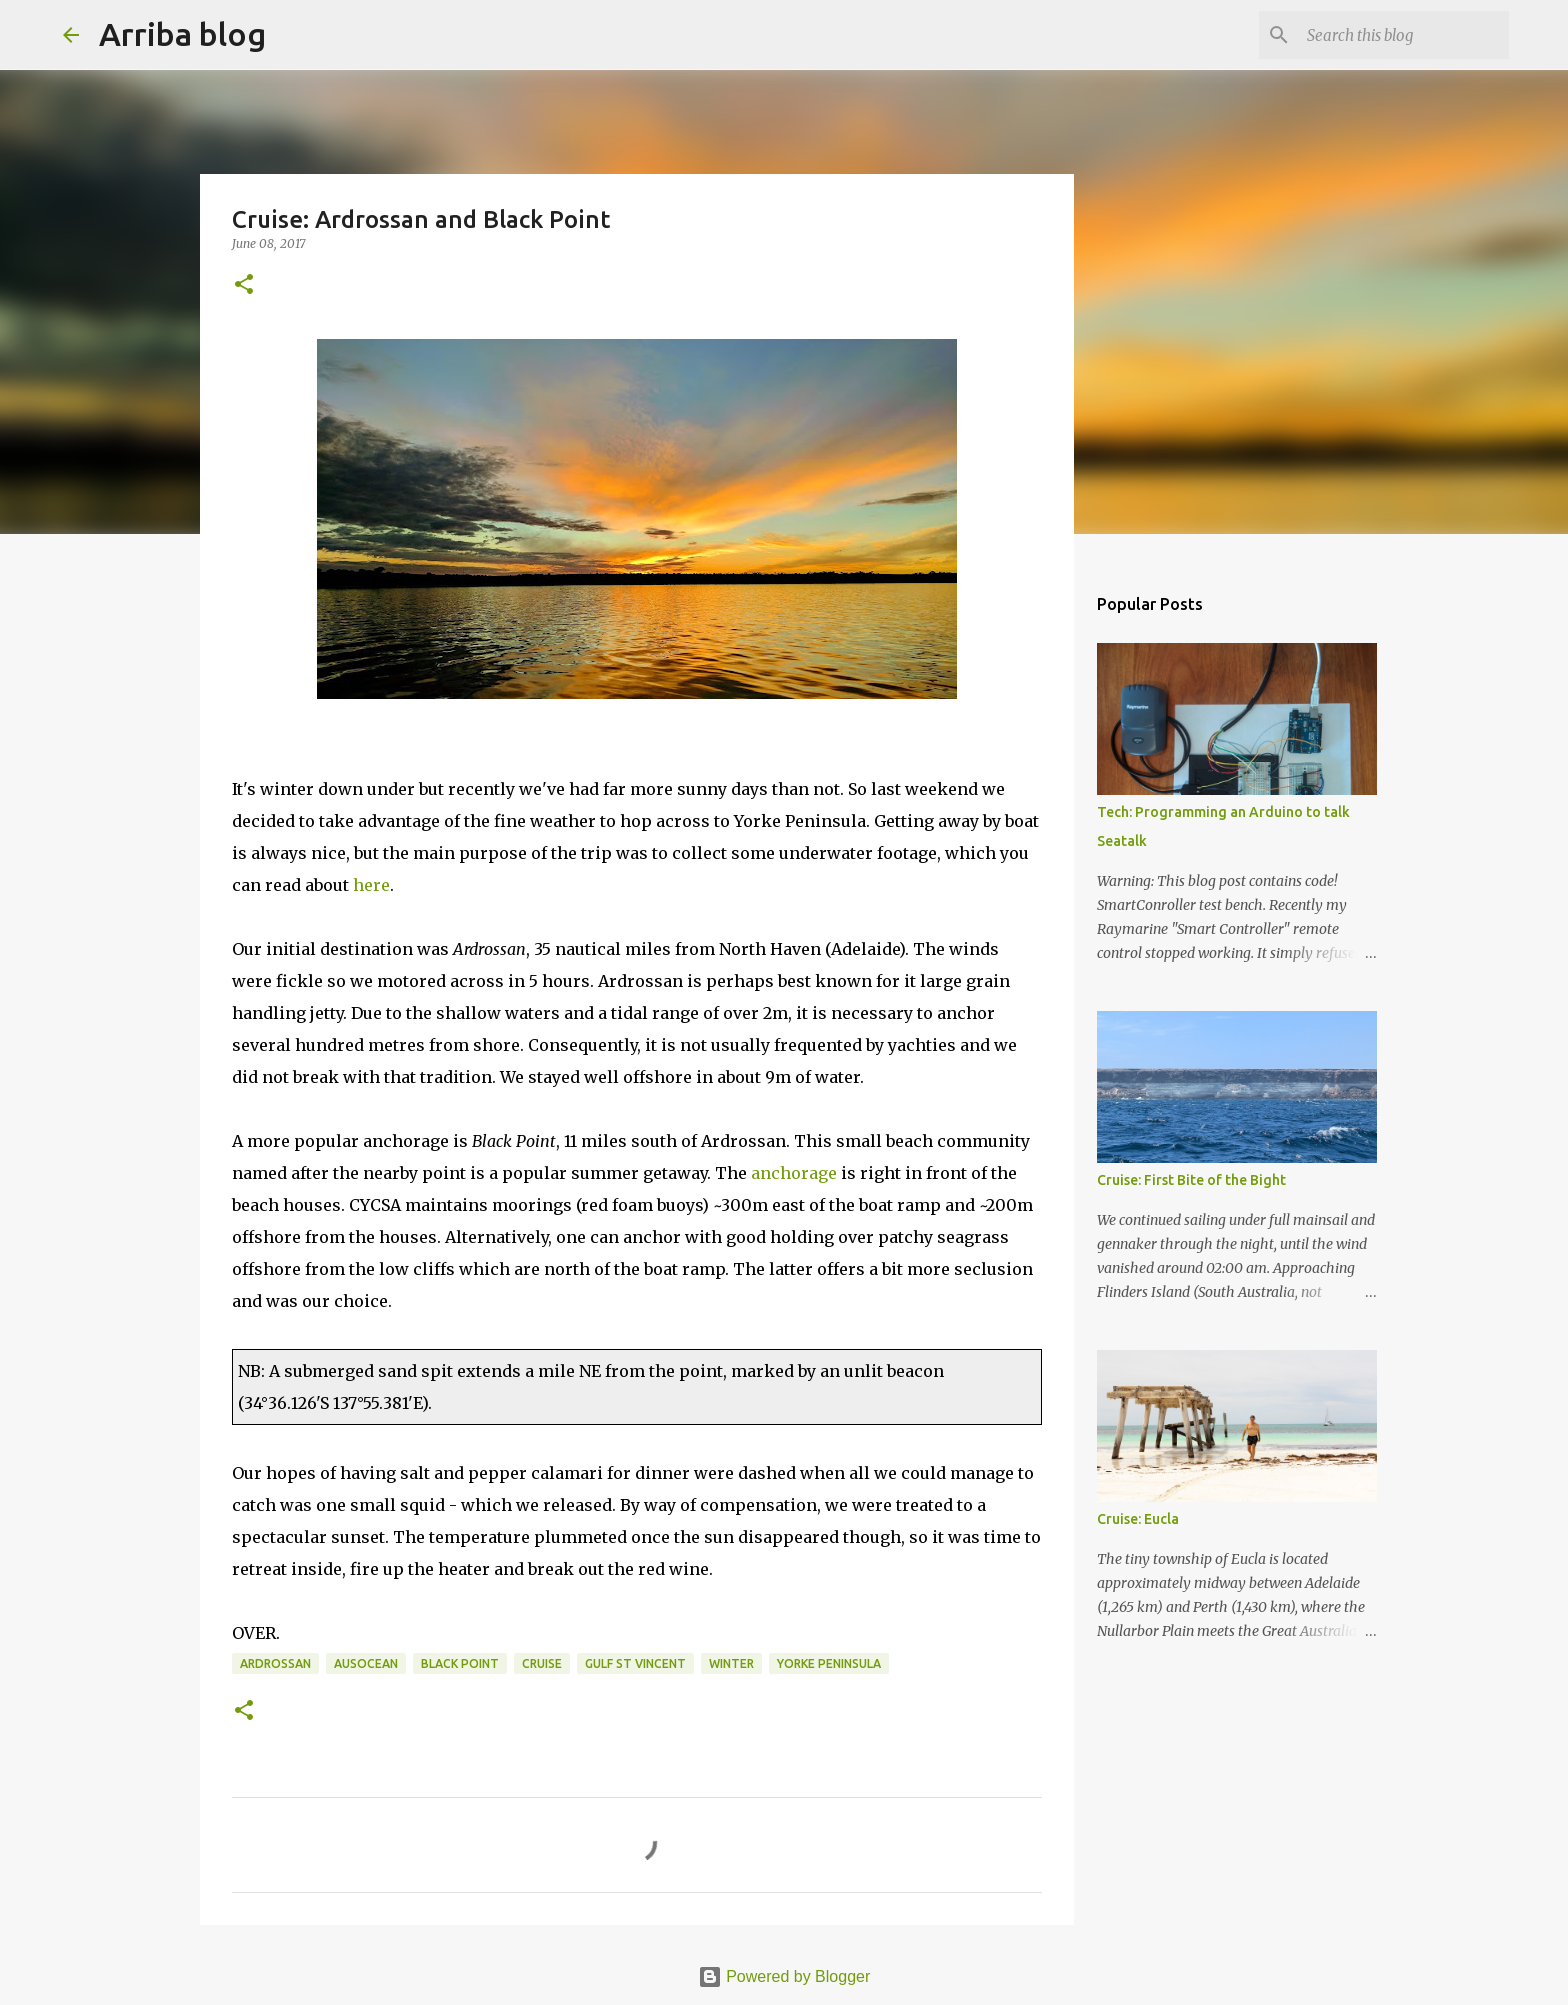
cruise (542, 1663)
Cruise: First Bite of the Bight (1191, 1180)
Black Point (460, 1663)
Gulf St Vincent (635, 1663)
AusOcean (366, 1663)
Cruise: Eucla (1138, 1519)
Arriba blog (182, 34)
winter (731, 1663)
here (371, 885)
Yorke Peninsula (829, 1663)
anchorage (794, 1173)
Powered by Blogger (784, 1976)
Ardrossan (275, 1663)
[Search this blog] (1404, 35)
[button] (244, 285)
